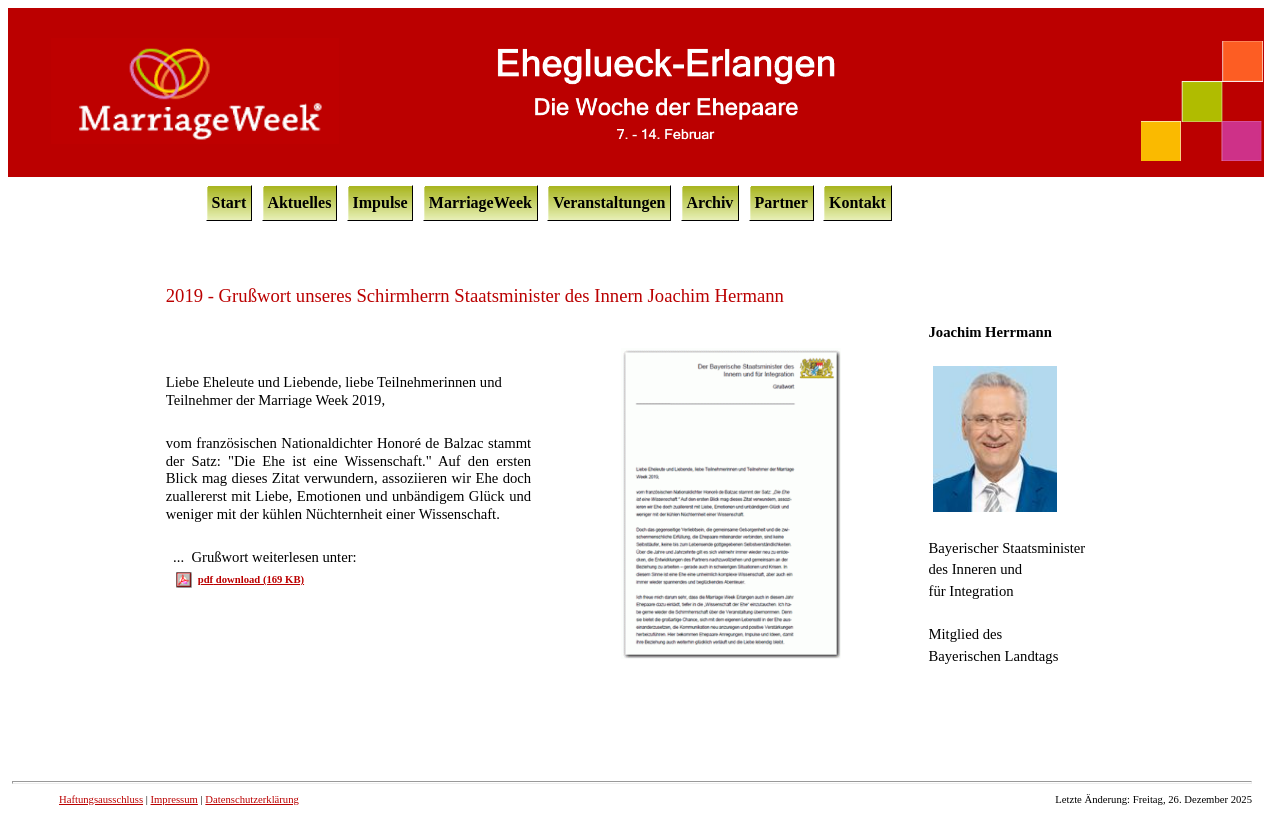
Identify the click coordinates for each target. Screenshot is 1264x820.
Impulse (380, 202)
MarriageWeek (480, 202)
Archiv (710, 202)
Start (229, 202)
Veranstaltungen (609, 202)
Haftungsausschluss (101, 799)
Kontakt (857, 202)
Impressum (174, 799)
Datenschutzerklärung (252, 799)
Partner (781, 202)
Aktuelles (299, 202)
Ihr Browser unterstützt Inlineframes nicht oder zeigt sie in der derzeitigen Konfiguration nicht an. (636, 520)
